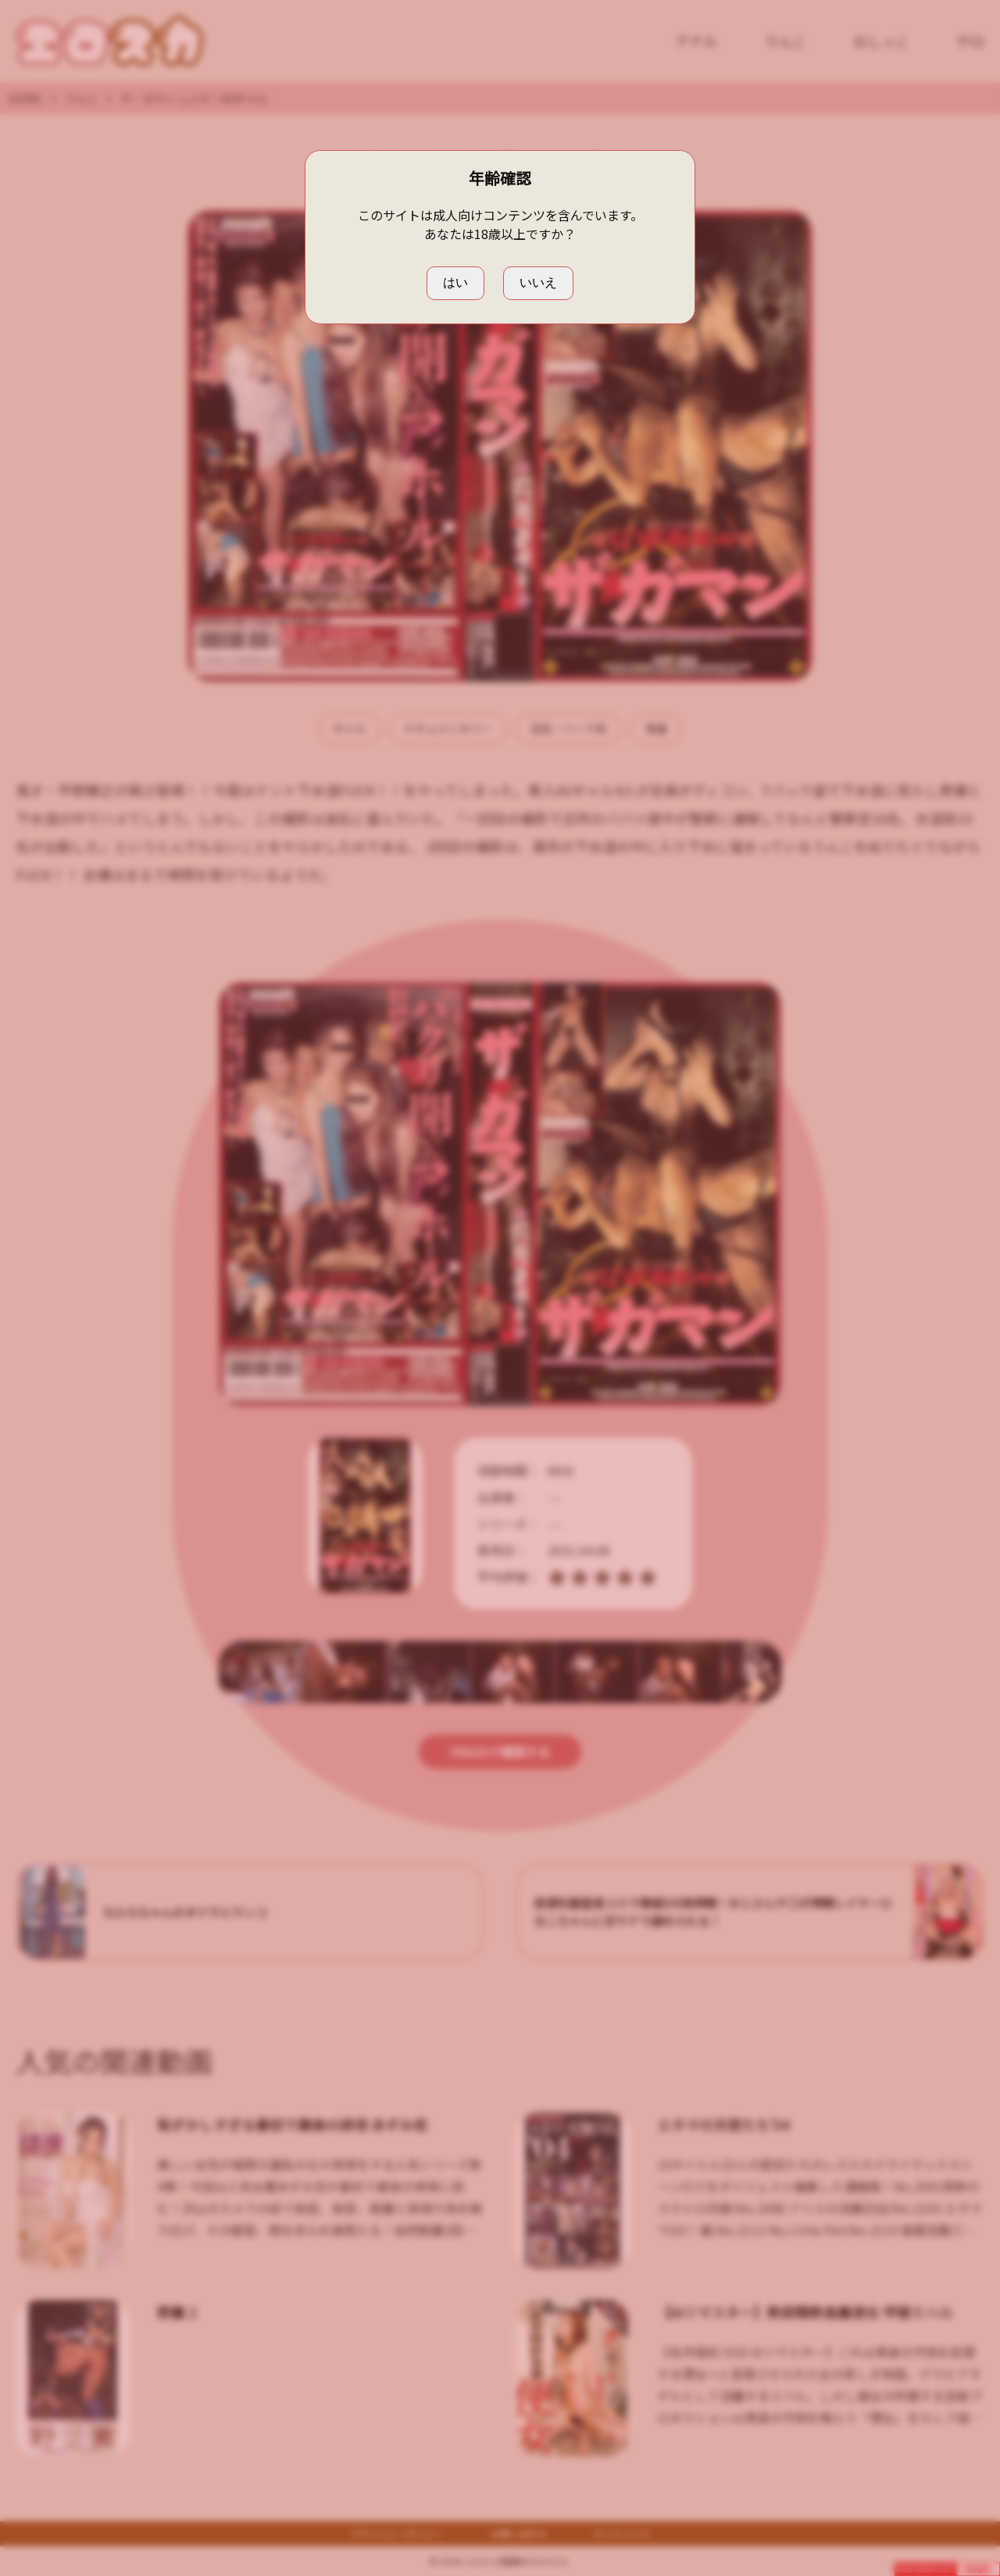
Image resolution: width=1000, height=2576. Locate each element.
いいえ (538, 282)
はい (455, 282)
